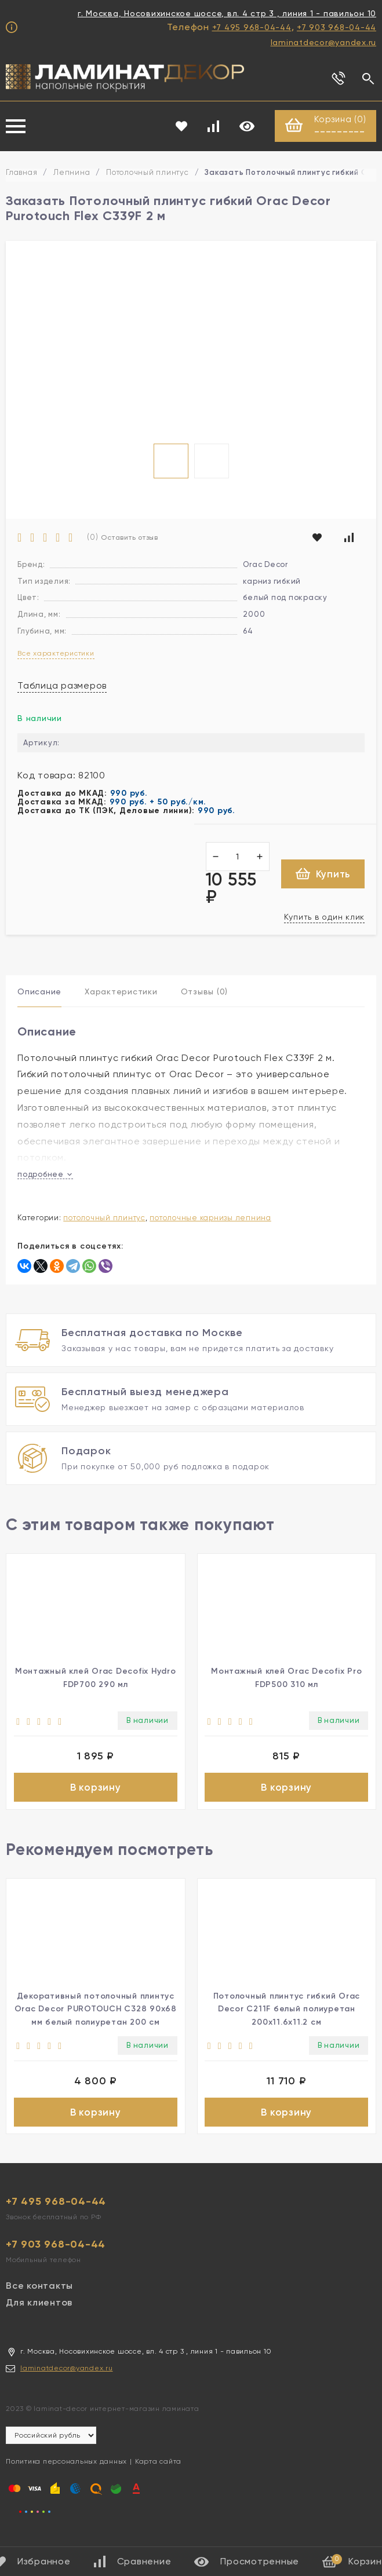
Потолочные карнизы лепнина (210, 1218)
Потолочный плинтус (147, 173)
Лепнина (71, 173)
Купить (323, 874)
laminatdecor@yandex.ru (324, 42)
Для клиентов (39, 2308)
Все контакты (39, 2291)
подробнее (45, 1174)
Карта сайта (158, 2468)
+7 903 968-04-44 (336, 27)
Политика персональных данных (66, 2468)
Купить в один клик (324, 917)
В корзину (95, 1789)
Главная (21, 173)
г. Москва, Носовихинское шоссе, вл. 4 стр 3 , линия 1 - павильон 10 (227, 13)
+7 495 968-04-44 (252, 27)
